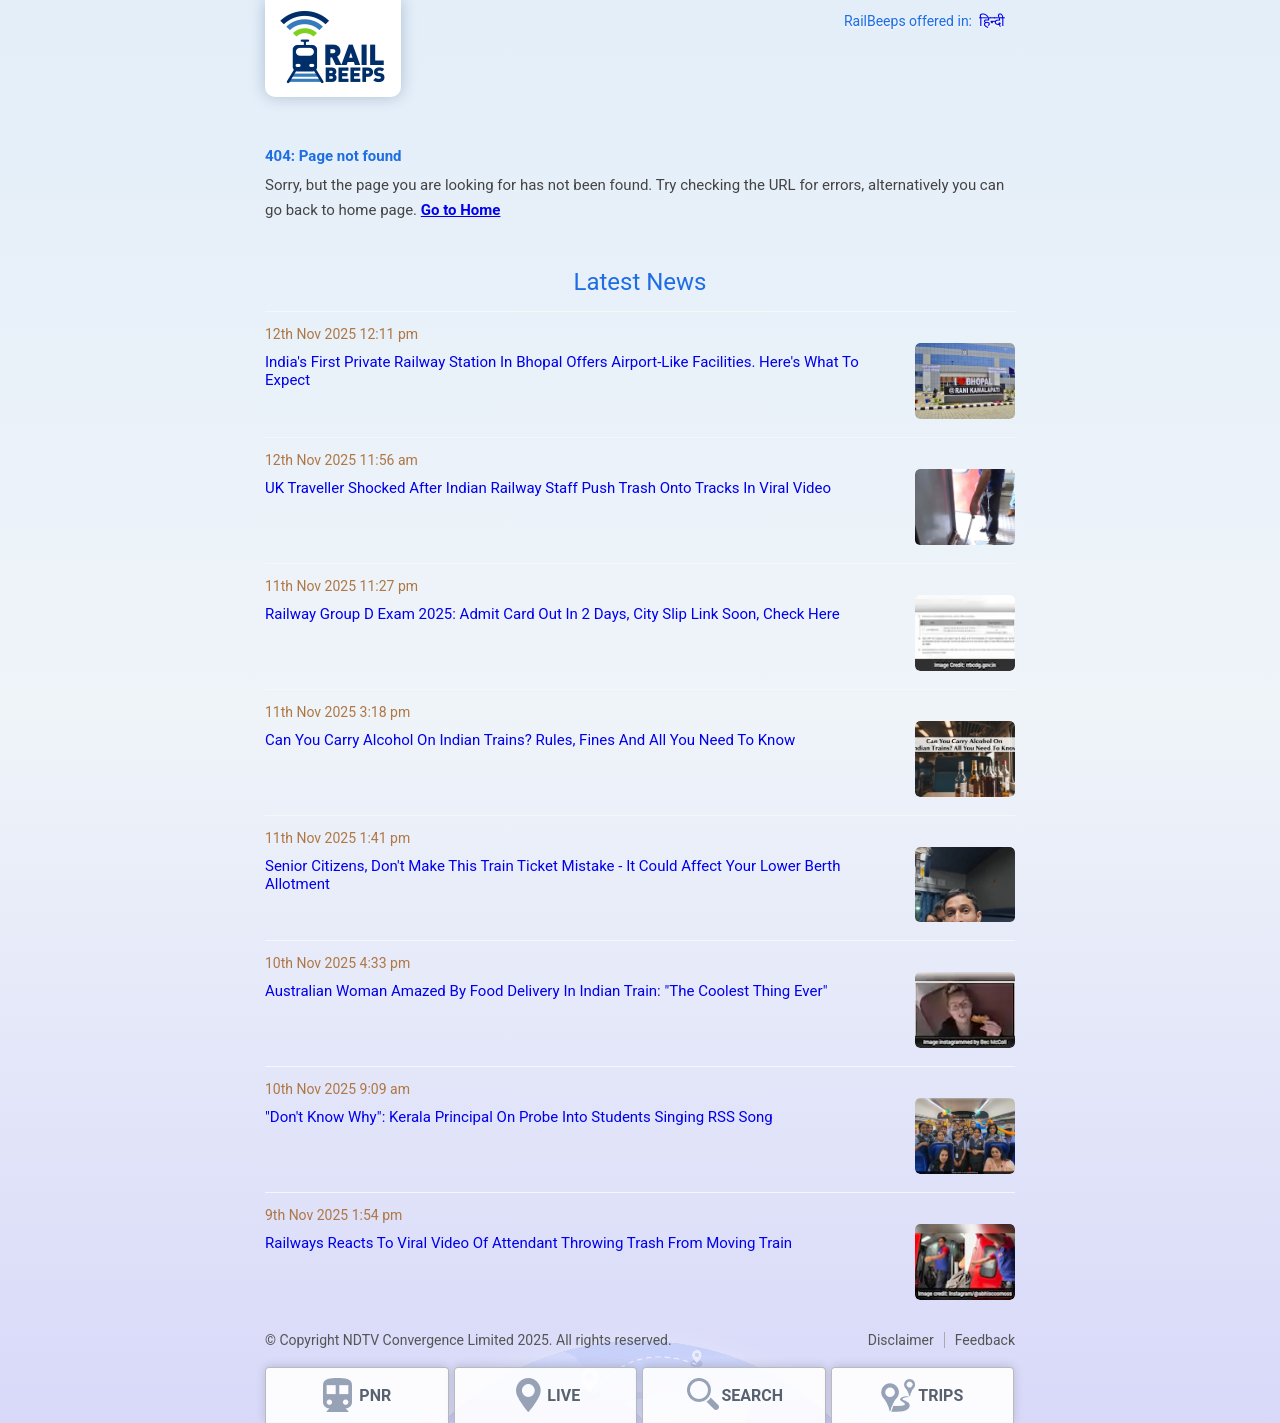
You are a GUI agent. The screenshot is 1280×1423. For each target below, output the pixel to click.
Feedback (985, 1340)
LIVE (563, 1395)
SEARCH (752, 1395)
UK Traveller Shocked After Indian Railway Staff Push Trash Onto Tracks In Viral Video (548, 488)
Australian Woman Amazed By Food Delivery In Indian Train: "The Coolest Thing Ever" (546, 991)
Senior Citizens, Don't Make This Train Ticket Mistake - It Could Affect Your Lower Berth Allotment (552, 875)
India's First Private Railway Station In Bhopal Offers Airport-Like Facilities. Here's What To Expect (562, 371)
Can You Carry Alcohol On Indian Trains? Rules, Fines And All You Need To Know (530, 740)
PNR (375, 1395)
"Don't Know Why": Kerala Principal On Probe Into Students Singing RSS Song (519, 1117)
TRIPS (940, 1395)
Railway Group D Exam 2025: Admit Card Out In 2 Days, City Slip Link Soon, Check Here (552, 614)
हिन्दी (992, 21)
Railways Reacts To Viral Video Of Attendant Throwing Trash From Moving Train (528, 1243)
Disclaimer (901, 1340)
